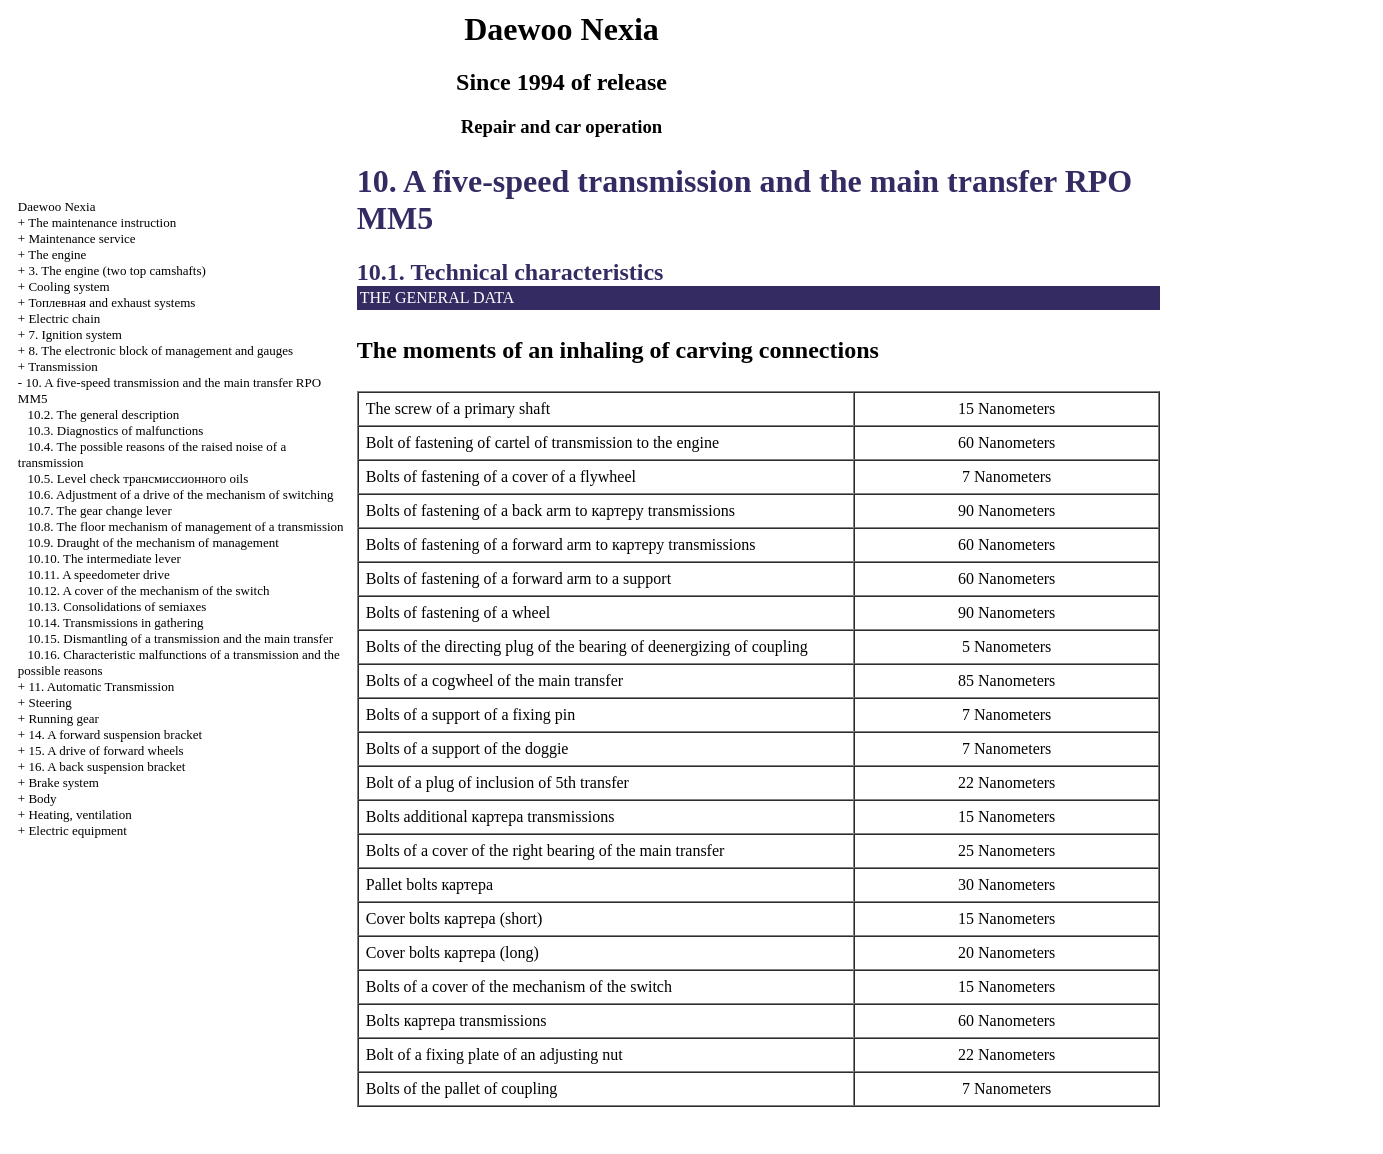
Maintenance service (81, 238)
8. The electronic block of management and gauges (160, 350)
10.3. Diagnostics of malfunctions (116, 430)
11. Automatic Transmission (101, 686)
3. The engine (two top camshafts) (116, 270)
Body (42, 798)
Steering (49, 702)
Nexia (57, 206)
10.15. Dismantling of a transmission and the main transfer (180, 638)
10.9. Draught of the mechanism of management (153, 542)
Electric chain (64, 318)
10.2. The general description (104, 414)
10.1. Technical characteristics (510, 272)
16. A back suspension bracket (106, 766)
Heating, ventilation (79, 814)
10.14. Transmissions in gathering (116, 622)
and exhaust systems (111, 302)
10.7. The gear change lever (100, 510)
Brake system (63, 782)
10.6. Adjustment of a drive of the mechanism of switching (181, 494)
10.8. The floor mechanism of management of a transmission (186, 526)
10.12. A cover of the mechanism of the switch (149, 590)
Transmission (63, 366)
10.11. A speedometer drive (99, 574)
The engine (57, 254)
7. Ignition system (75, 334)
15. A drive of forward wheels (105, 750)
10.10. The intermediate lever (104, 558)
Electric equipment (77, 830)
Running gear (63, 718)
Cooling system (68, 286)
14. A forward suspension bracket (115, 734)
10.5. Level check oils (138, 478)
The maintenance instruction (102, 222)
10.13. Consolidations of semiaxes (117, 606)
